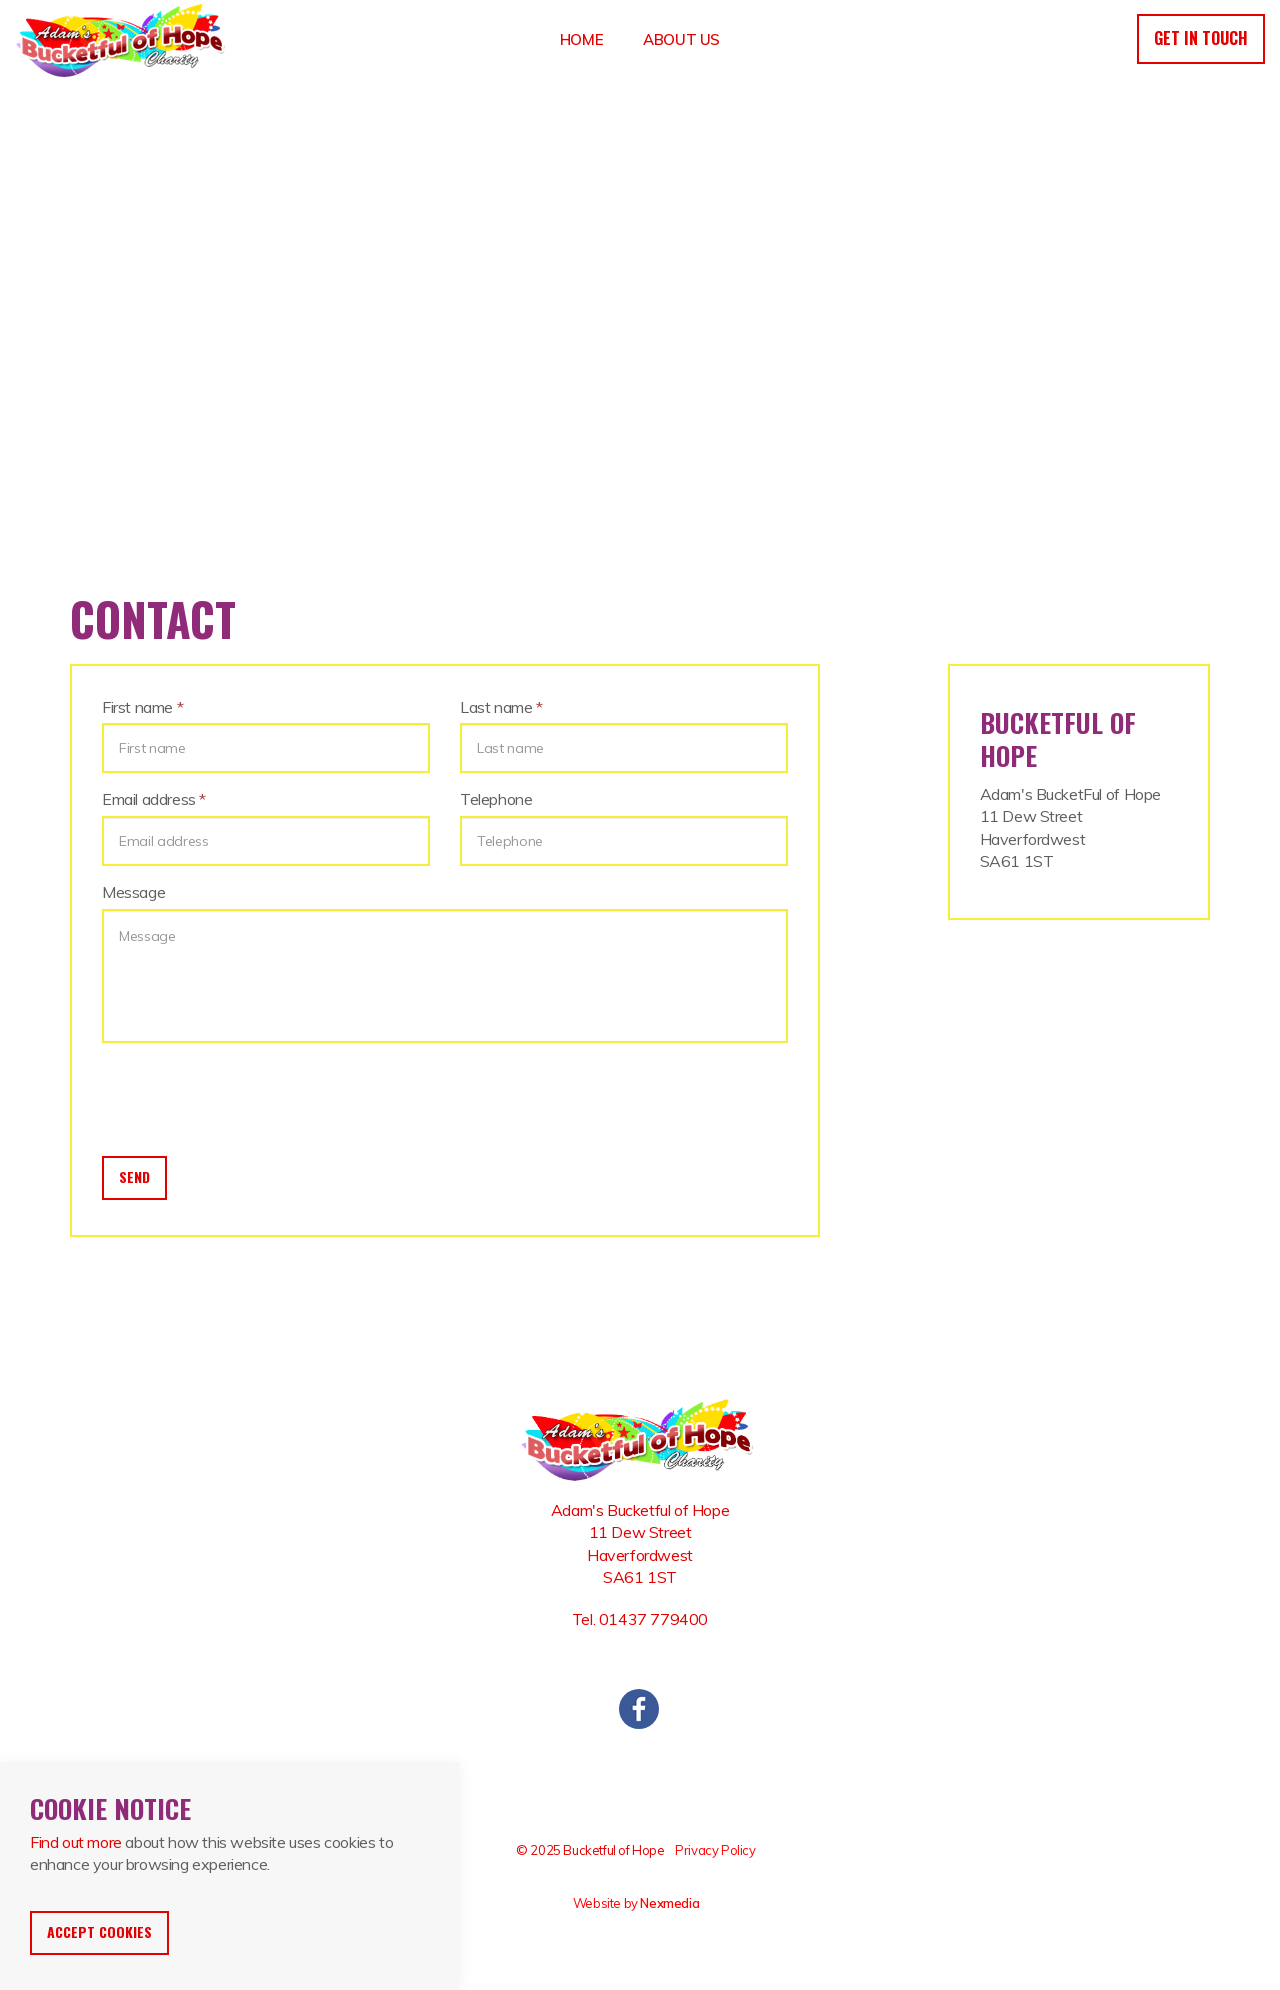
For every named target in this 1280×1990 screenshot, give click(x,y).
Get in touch (1201, 38)
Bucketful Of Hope (123, 40)
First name (142, 707)
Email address (154, 799)
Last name (501, 707)
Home (581, 39)
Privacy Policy (715, 1850)
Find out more (76, 1842)
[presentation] (254, 1097)
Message (133, 892)
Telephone (496, 799)
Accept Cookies (99, 1931)
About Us (681, 39)
